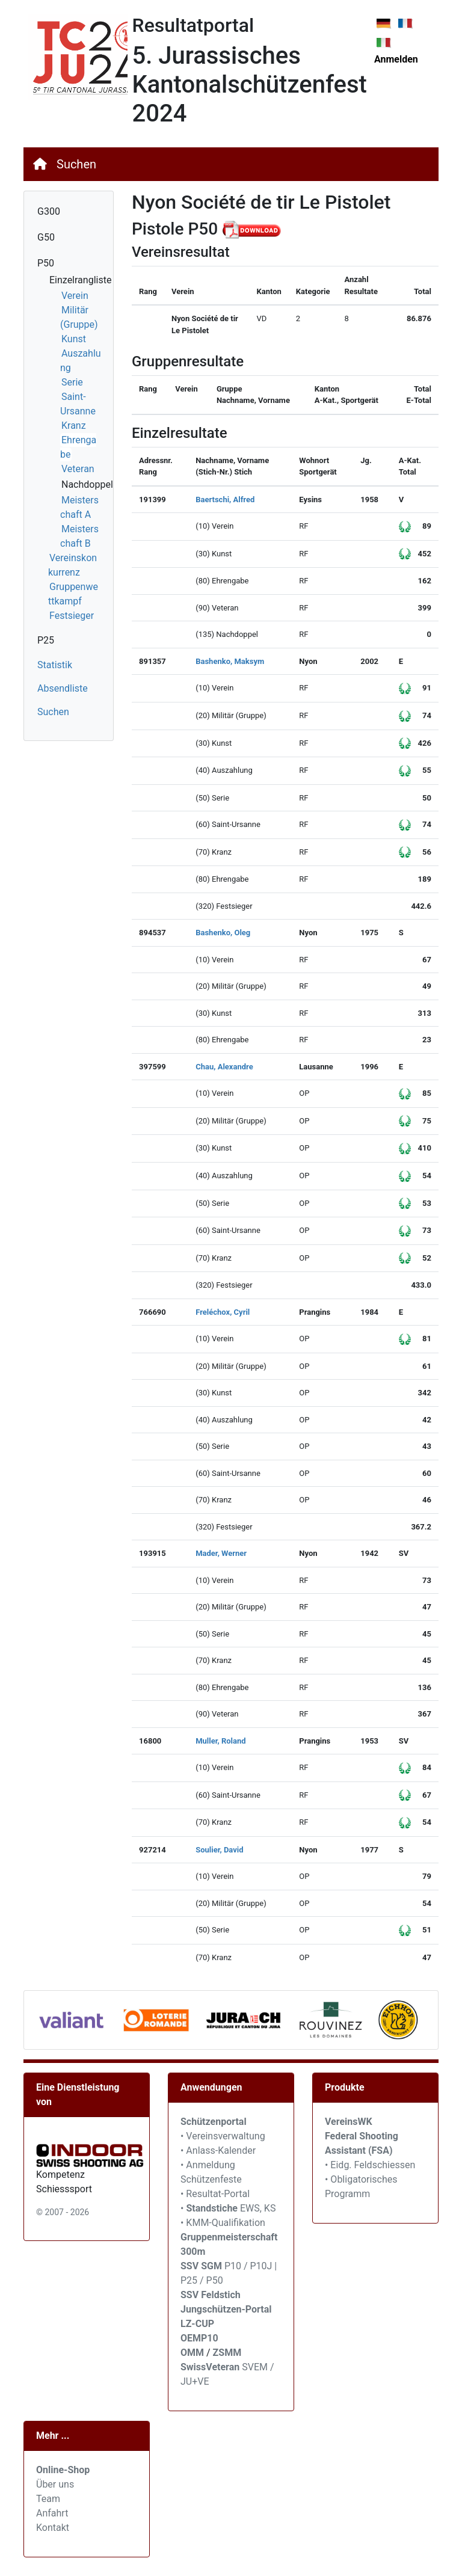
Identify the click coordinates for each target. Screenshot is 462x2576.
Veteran (77, 469)
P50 (45, 263)
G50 (46, 237)
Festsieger (71, 615)
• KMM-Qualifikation (222, 2222)
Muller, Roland (220, 1740)
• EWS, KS (228, 2208)
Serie (72, 382)
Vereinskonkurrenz (72, 565)
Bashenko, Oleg (223, 932)
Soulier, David (219, 1849)
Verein (74, 295)
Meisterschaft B (79, 536)
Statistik (54, 665)
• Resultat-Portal (215, 2193)
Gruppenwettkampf (73, 594)
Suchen (76, 164)
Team (48, 2498)
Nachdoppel (87, 484)
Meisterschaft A (79, 507)
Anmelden (396, 59)
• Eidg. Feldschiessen (370, 2165)
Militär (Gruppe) (79, 317)
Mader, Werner (221, 1553)
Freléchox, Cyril (223, 1312)
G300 (48, 211)
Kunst (73, 339)
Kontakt (52, 2527)
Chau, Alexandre (224, 1066)
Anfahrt (52, 2513)
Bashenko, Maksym (230, 661)
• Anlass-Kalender (218, 2150)
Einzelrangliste (80, 280)
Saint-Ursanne (78, 404)
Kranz (73, 425)
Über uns (55, 2484)
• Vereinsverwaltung (222, 2136)
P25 (45, 640)
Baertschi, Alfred (225, 499)
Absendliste (62, 688)
